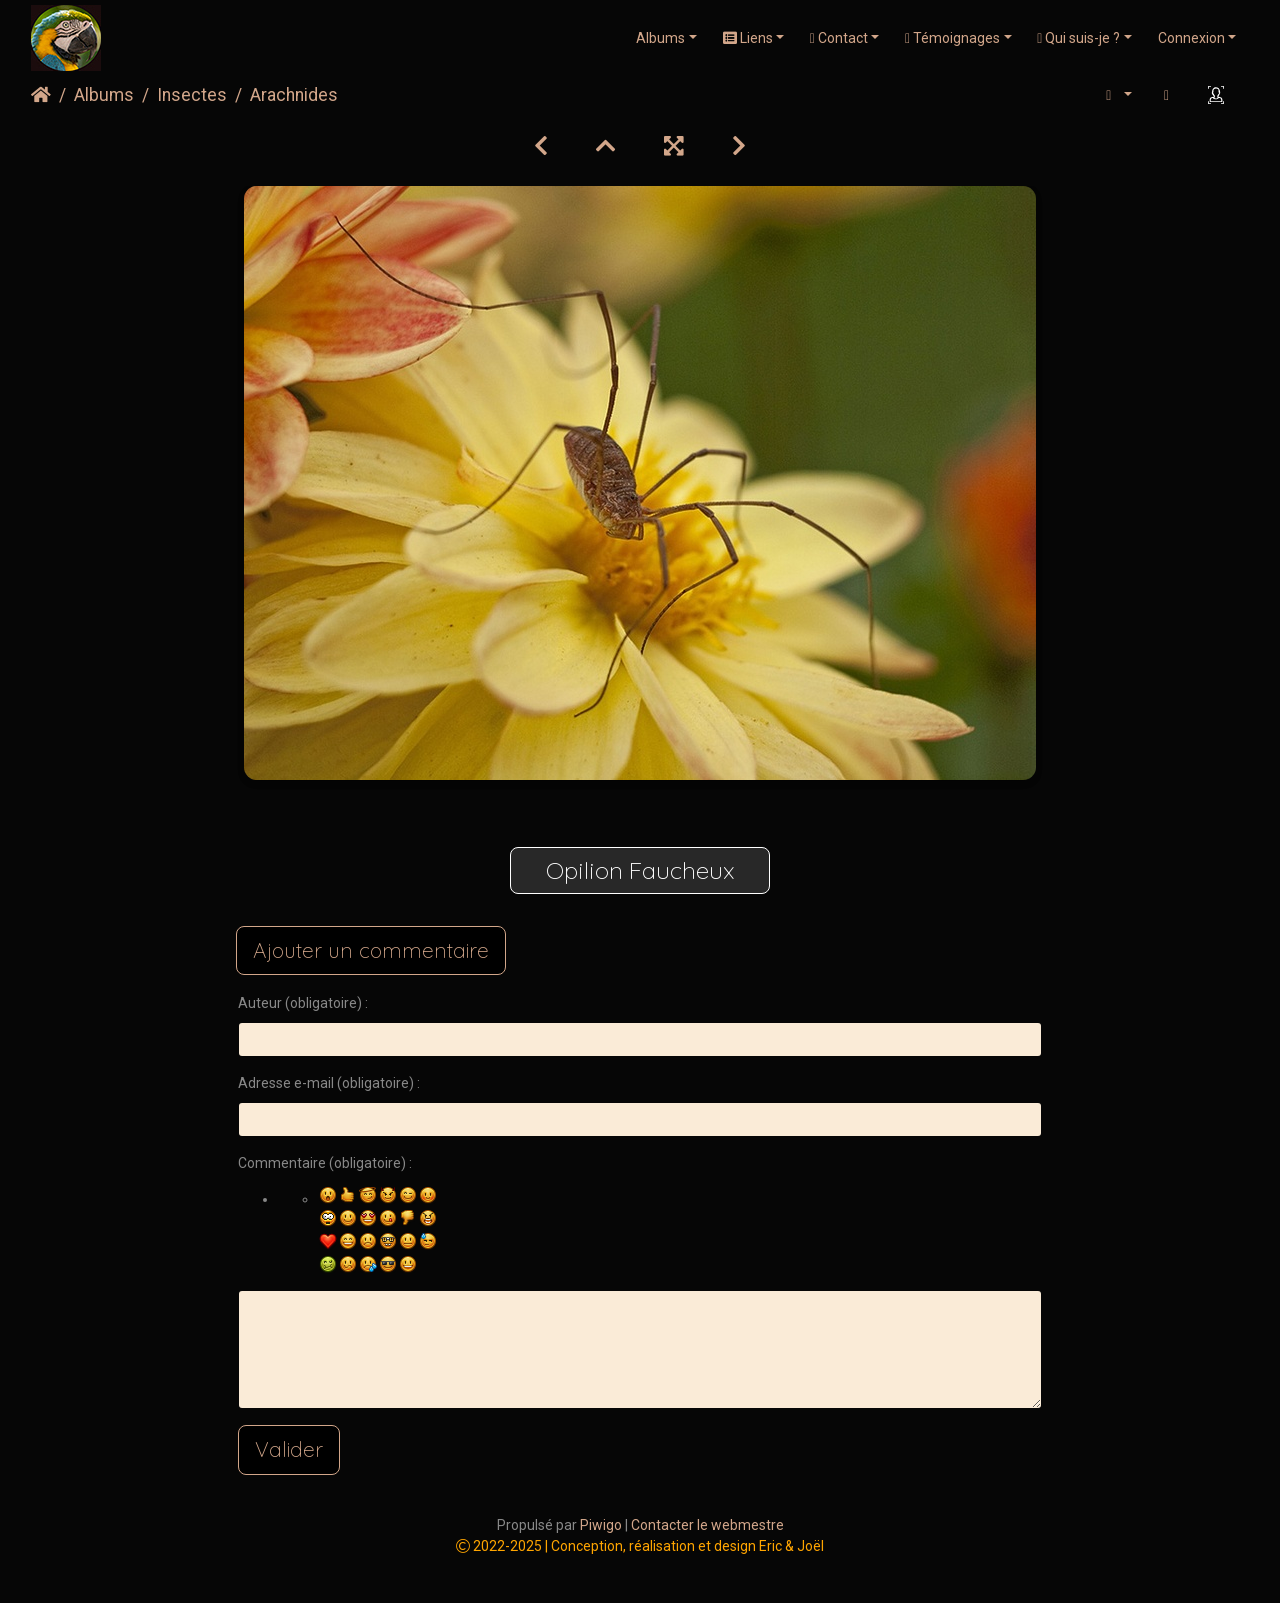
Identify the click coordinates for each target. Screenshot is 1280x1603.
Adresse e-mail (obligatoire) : (329, 1083)
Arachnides (294, 95)
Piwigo (601, 1525)
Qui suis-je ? (1078, 38)
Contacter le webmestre (707, 1525)
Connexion (1191, 38)
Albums (660, 38)
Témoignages (952, 38)
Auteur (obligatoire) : (303, 1003)
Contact (839, 38)
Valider (289, 1449)
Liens (748, 38)
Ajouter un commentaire (371, 950)
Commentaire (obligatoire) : (325, 1163)
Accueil (41, 95)
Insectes (192, 95)
